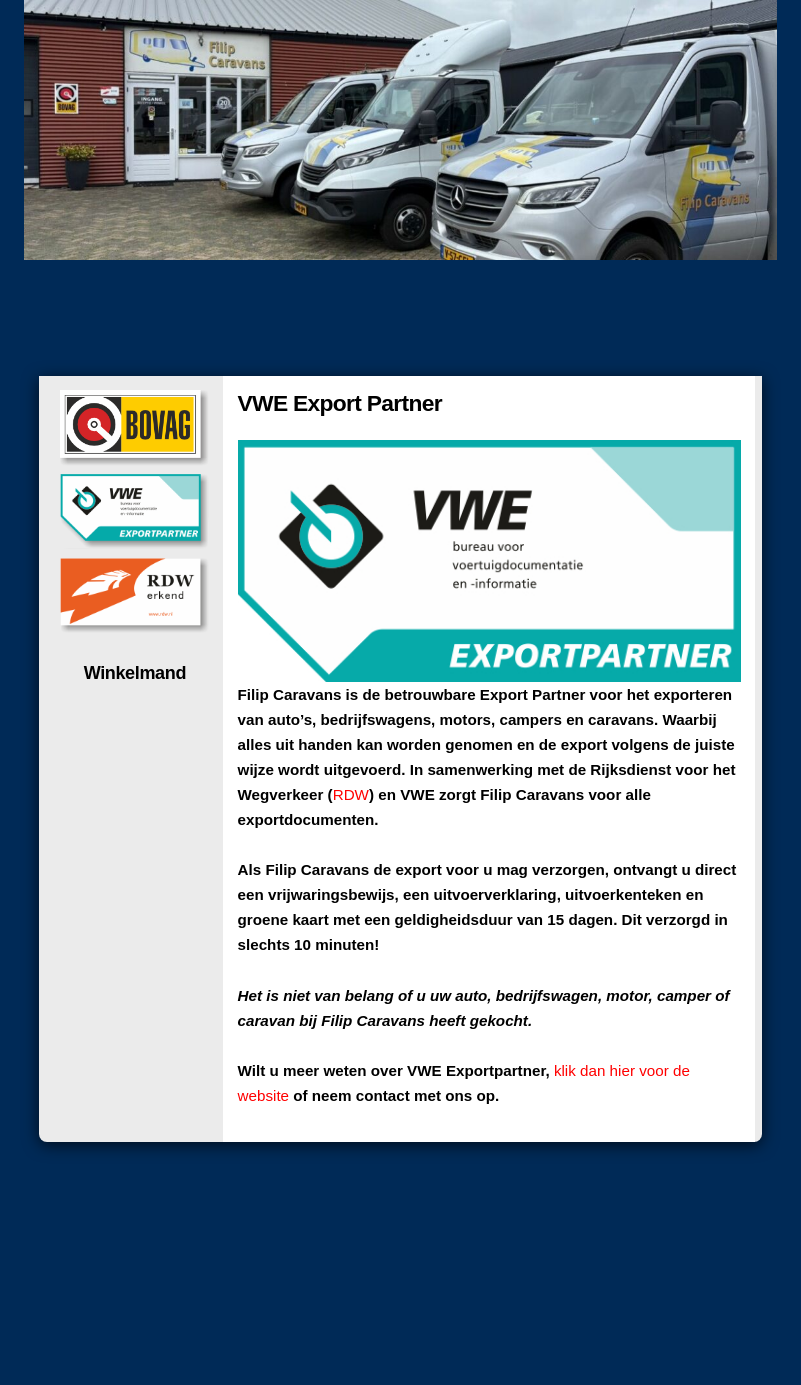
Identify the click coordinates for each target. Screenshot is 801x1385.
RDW (351, 794)
